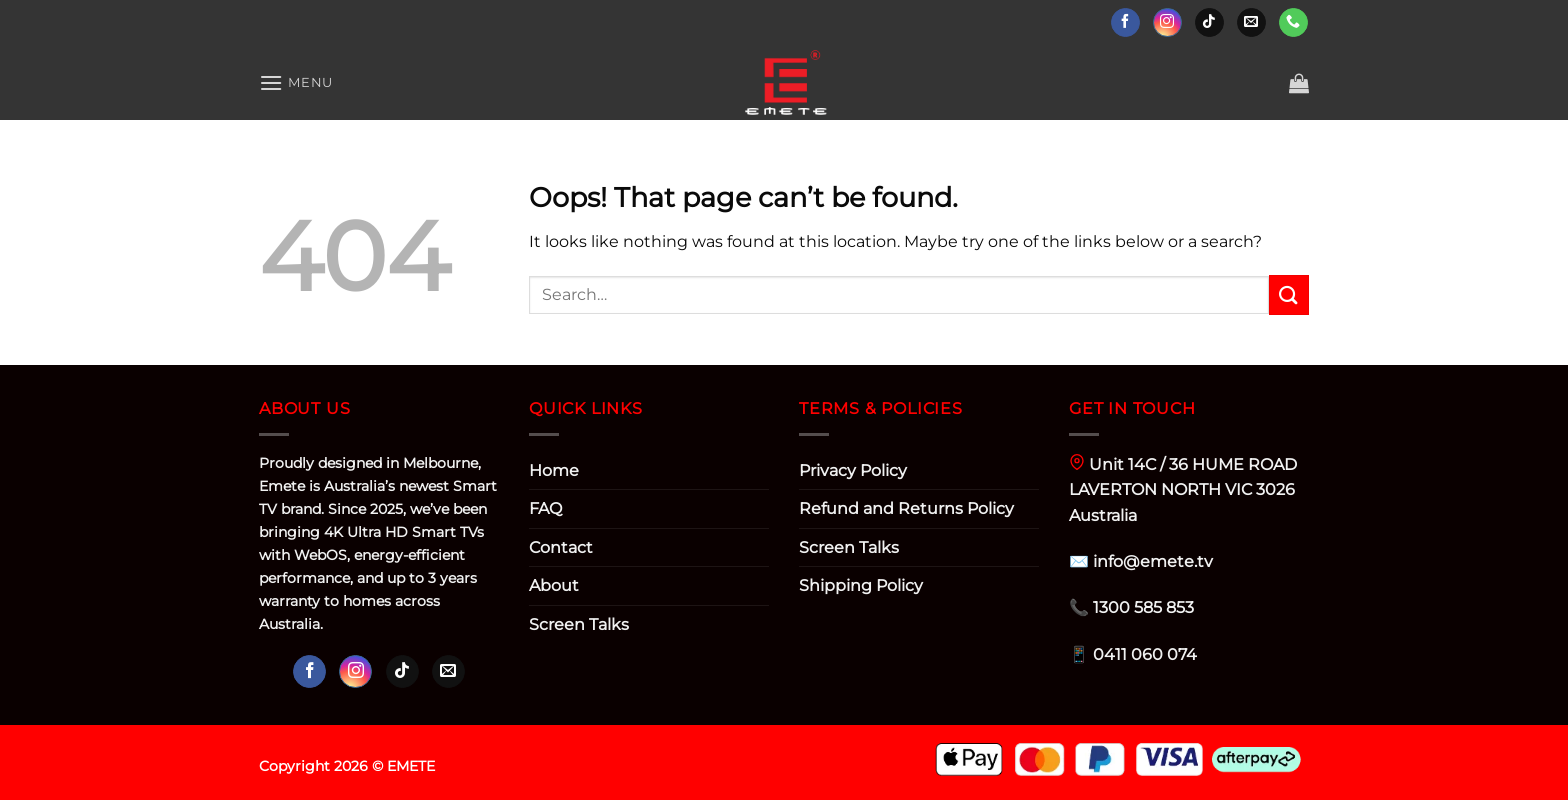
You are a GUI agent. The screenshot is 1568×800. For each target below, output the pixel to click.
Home (554, 470)
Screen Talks (579, 624)
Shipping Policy (861, 585)
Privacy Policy (853, 470)
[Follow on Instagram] (1167, 23)
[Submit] (1289, 294)
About (554, 585)
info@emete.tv (1153, 561)
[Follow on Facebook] (1125, 23)
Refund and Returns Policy (906, 508)
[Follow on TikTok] (1209, 23)
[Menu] (296, 82)
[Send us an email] (1251, 23)
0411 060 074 (1145, 654)
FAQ (545, 508)
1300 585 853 (1143, 607)
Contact (561, 547)
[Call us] (1293, 23)
